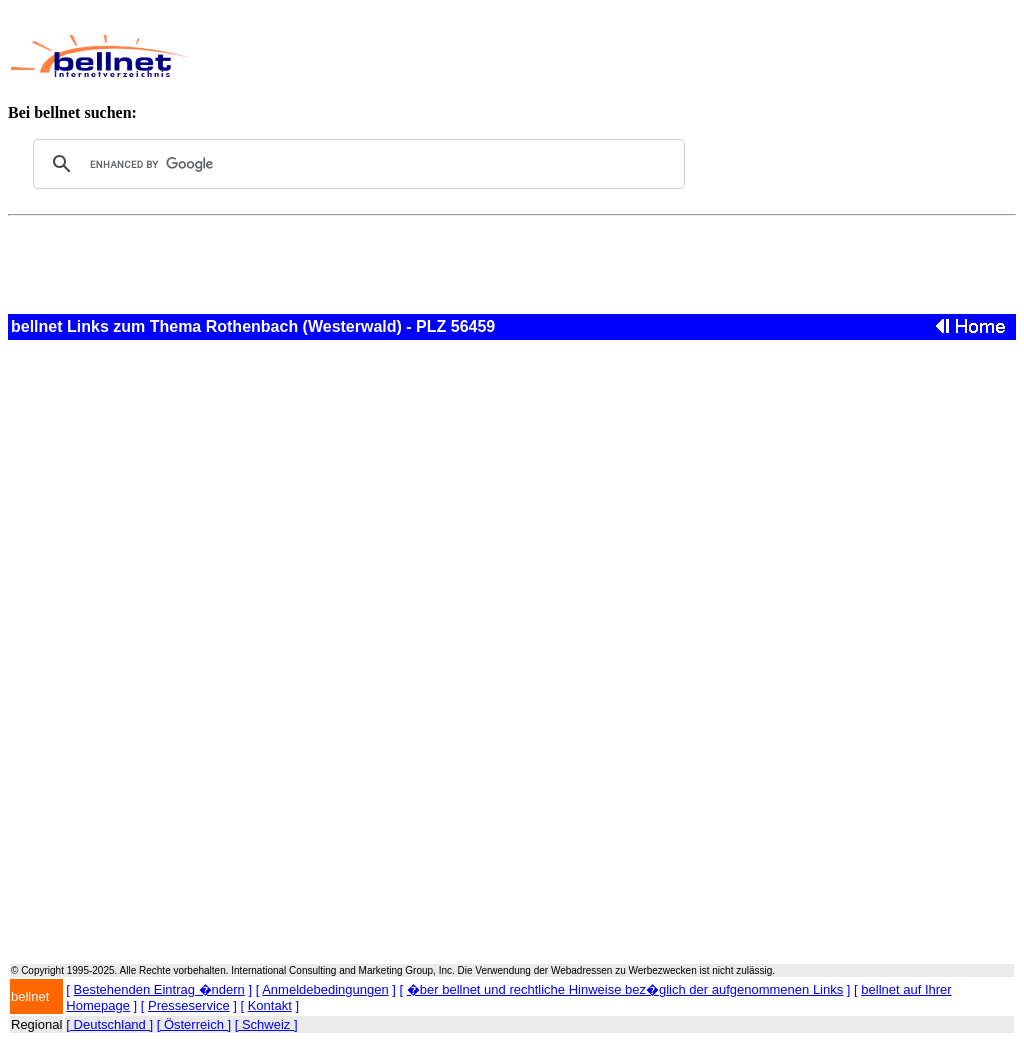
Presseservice (189, 1005)
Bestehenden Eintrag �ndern (159, 989)
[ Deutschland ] (109, 1024)
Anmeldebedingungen (325, 989)
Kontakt (270, 1005)
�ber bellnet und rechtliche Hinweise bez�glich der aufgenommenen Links (625, 989)
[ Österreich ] (194, 1024)
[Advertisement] (576, 56)
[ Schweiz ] (266, 1024)
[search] (356, 164)
